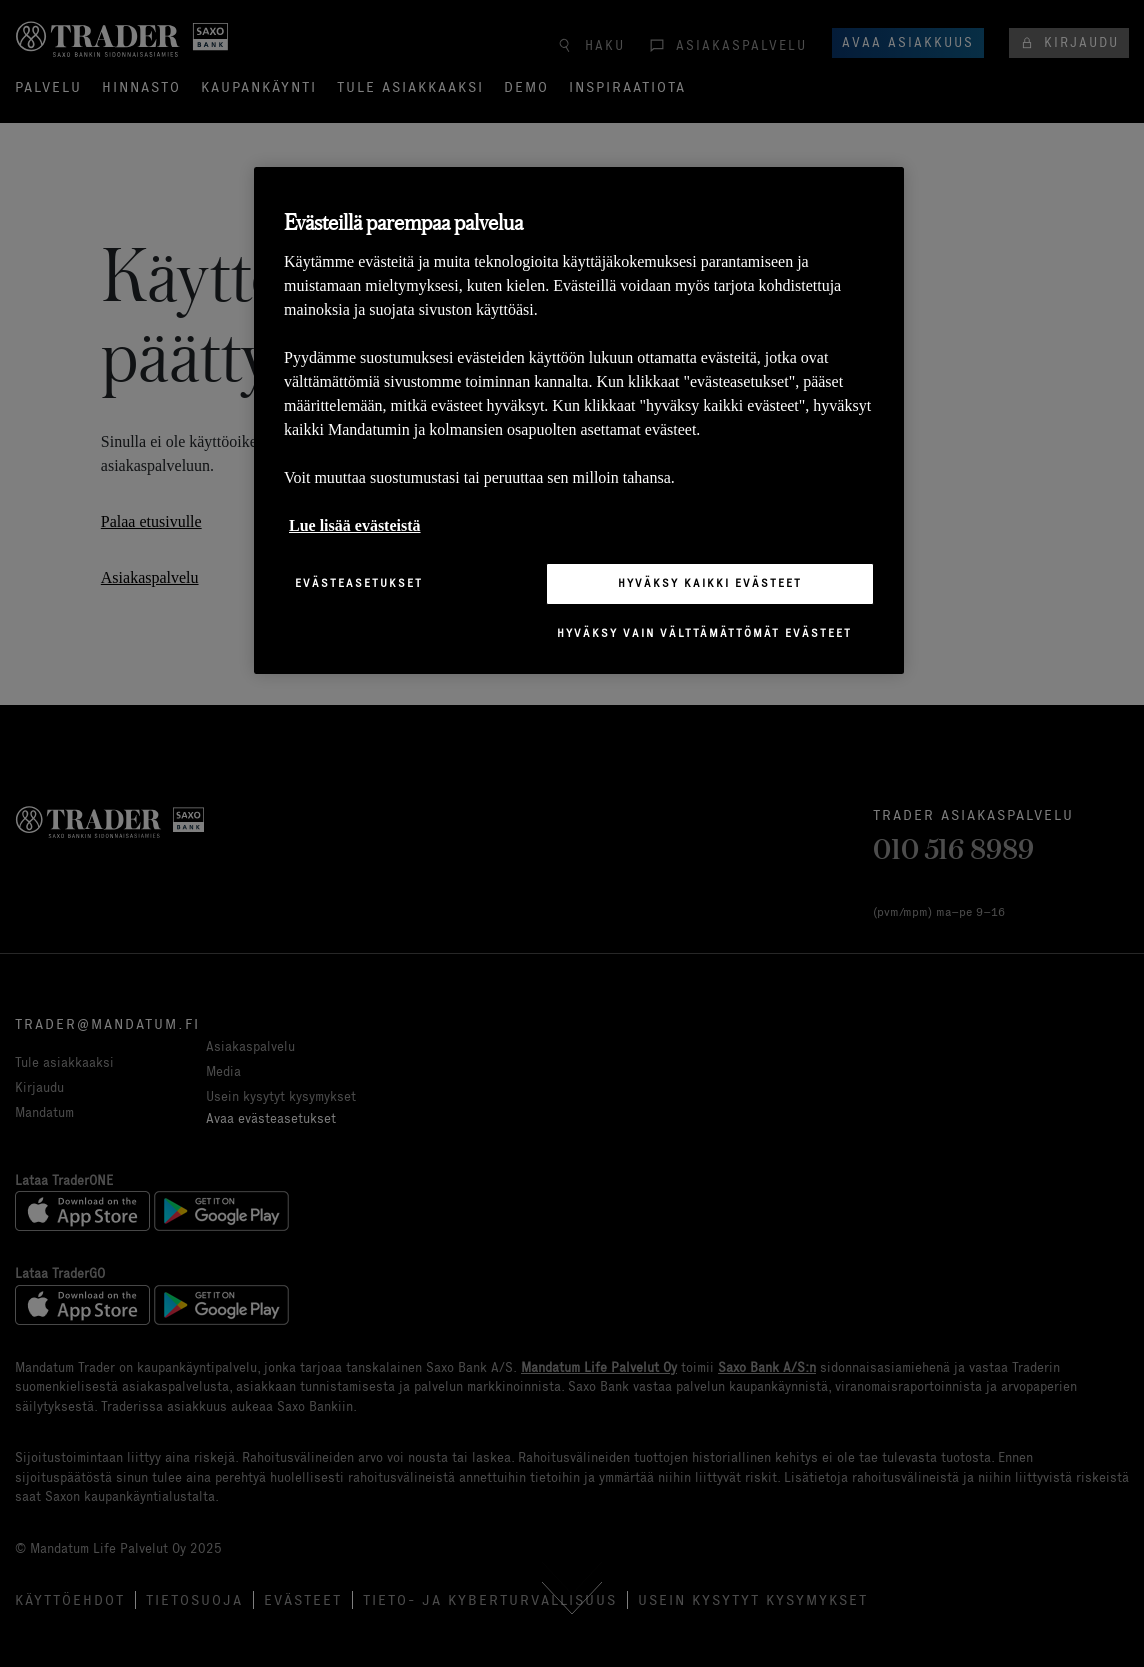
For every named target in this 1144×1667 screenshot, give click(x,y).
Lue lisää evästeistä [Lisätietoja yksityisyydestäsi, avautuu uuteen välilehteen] (355, 525)
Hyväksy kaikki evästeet (710, 583)
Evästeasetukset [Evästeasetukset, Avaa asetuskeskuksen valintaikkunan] (359, 583)
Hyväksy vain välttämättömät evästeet (704, 633)
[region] (579, 420)
